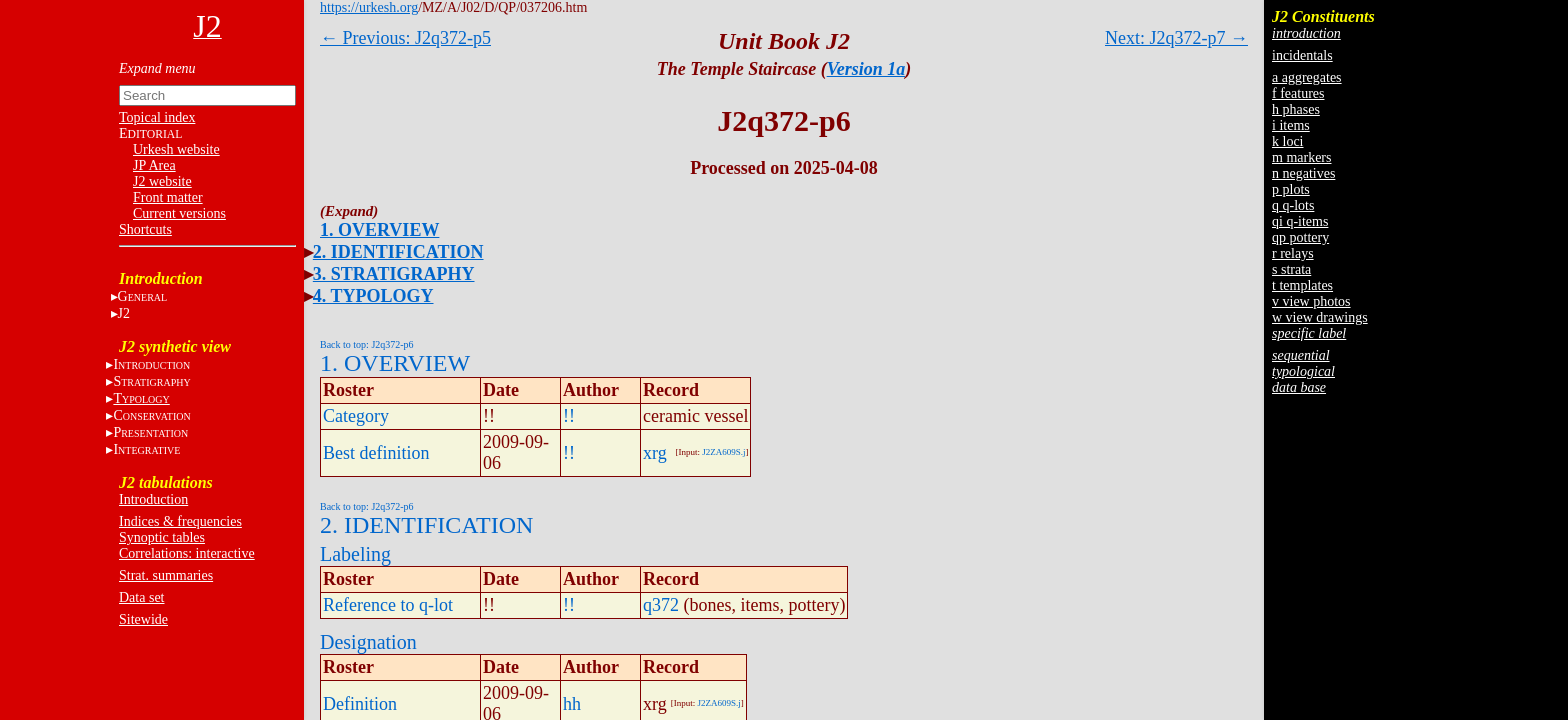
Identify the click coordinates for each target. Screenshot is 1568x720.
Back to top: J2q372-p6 (367, 344)
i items (1291, 125)
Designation (368, 642)
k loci (1288, 141)
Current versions (179, 213)
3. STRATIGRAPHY (394, 274)
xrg (655, 453)
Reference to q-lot (388, 605)
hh (572, 704)
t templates (1302, 285)
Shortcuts (145, 229)
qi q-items (1300, 221)
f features (1298, 93)
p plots (1291, 189)
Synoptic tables (162, 537)
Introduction (153, 499)
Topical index (157, 117)
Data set (141, 597)
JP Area (154, 165)
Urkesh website (176, 149)
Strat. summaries (166, 575)
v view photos (1311, 301)
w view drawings (1320, 317)
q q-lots (1293, 205)
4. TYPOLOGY (373, 296)
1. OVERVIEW (379, 230)
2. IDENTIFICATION (398, 252)
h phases (1296, 109)
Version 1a (866, 69)
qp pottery (1300, 237)
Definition (360, 704)
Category (356, 416)
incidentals (1302, 55)
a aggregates (1307, 77)
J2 (124, 313)
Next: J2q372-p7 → (1176, 38)
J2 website (162, 181)
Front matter (168, 197)
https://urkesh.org (369, 7)
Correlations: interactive (187, 553)
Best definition (376, 453)
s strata (1291, 269)
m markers (1301, 157)
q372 (661, 605)
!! (569, 416)
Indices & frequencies (180, 521)
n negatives (1303, 173)
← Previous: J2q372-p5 (405, 38)
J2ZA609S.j (723, 452)
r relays (1293, 253)
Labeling (355, 554)
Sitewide (143, 619)
